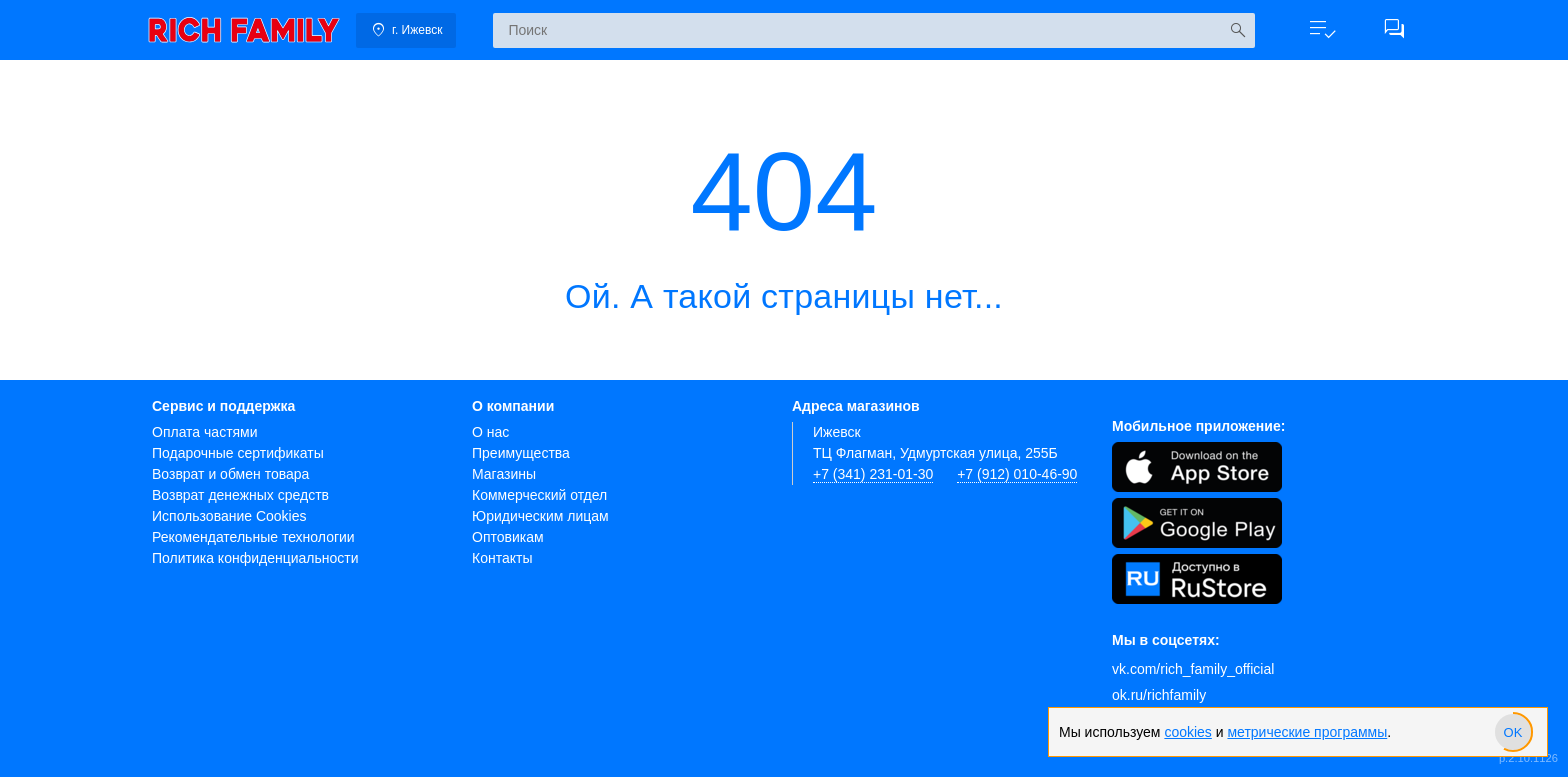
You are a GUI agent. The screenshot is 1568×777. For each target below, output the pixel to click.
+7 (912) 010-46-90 (1017, 474)
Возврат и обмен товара (230, 474)
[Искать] (1237, 30)
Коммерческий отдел (539, 495)
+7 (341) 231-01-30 (873, 474)
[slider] (1513, 732)
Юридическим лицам (540, 516)
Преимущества (521, 453)
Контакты (502, 558)
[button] (1322, 30)
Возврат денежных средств (240, 495)
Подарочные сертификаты (238, 453)
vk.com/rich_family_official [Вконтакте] (1193, 669)
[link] (244, 30)
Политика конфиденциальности (255, 558)
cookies (1187, 732)
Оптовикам (508, 537)
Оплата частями (205, 432)
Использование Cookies (229, 516)
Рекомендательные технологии (253, 537)
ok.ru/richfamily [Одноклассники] (1159, 695)
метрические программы (1307, 732)
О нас (490, 432)
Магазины (504, 474)
